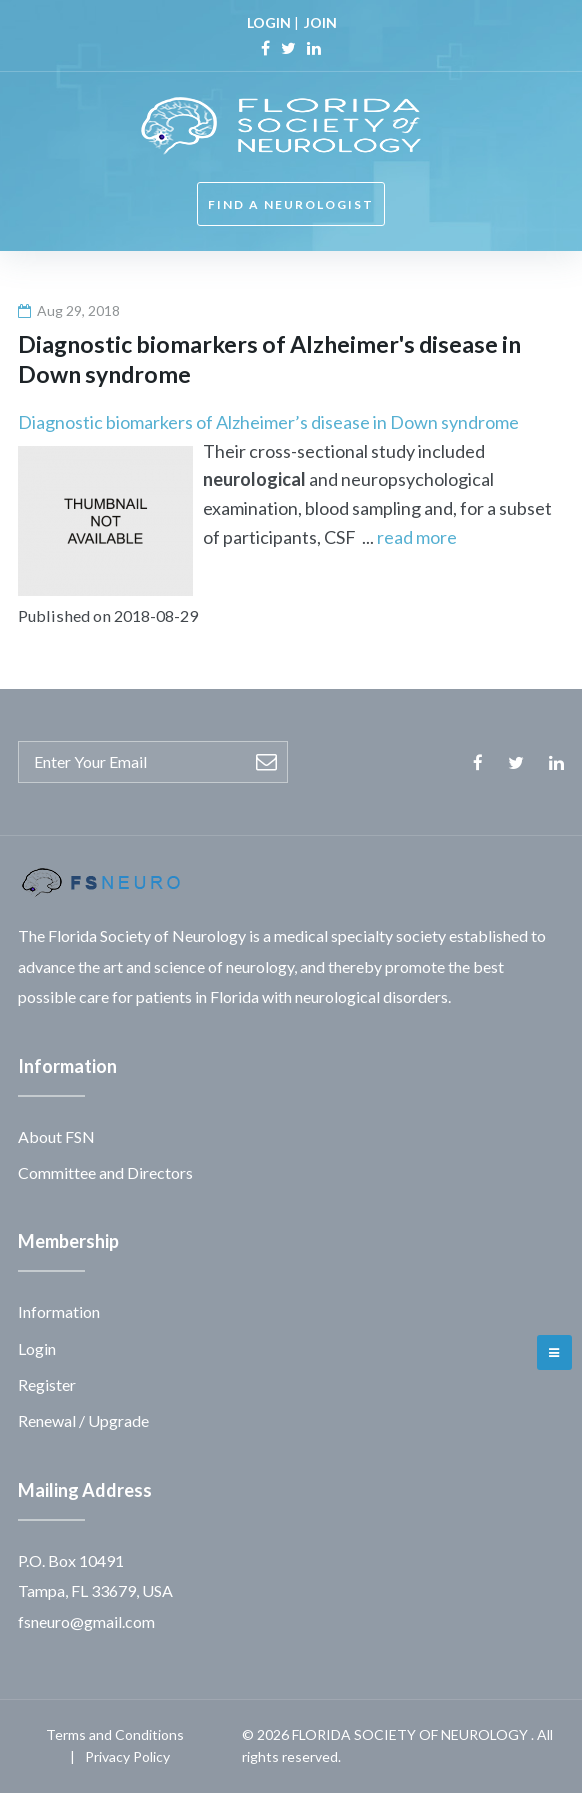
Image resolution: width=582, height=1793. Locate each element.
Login (37, 1348)
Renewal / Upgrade (83, 1420)
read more (417, 537)
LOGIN (269, 22)
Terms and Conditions (115, 1734)
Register (47, 1384)
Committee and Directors (105, 1172)
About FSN (56, 1136)
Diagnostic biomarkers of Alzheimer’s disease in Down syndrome (268, 422)
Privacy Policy (127, 1756)
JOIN (320, 22)
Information (59, 1311)
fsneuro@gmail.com (86, 1621)
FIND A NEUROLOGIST (291, 204)
